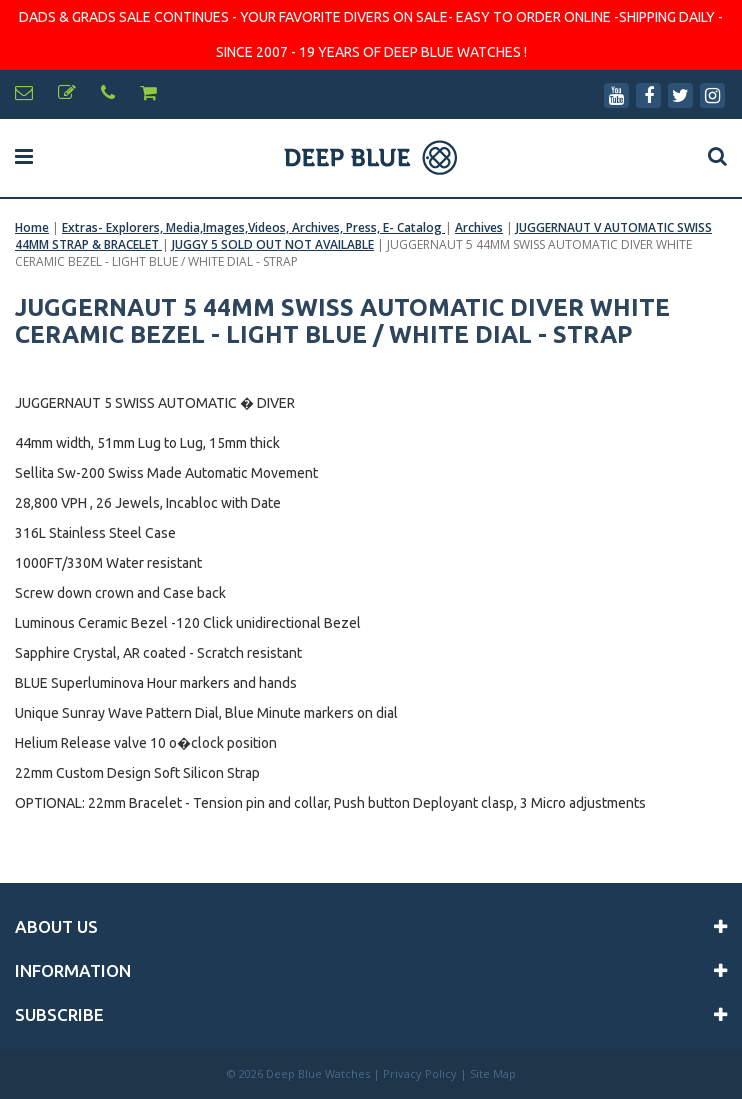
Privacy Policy (420, 1073)
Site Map (493, 1073)
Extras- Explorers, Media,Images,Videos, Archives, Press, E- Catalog (253, 227)
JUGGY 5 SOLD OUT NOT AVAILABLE (273, 244)
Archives (479, 227)
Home (32, 227)
